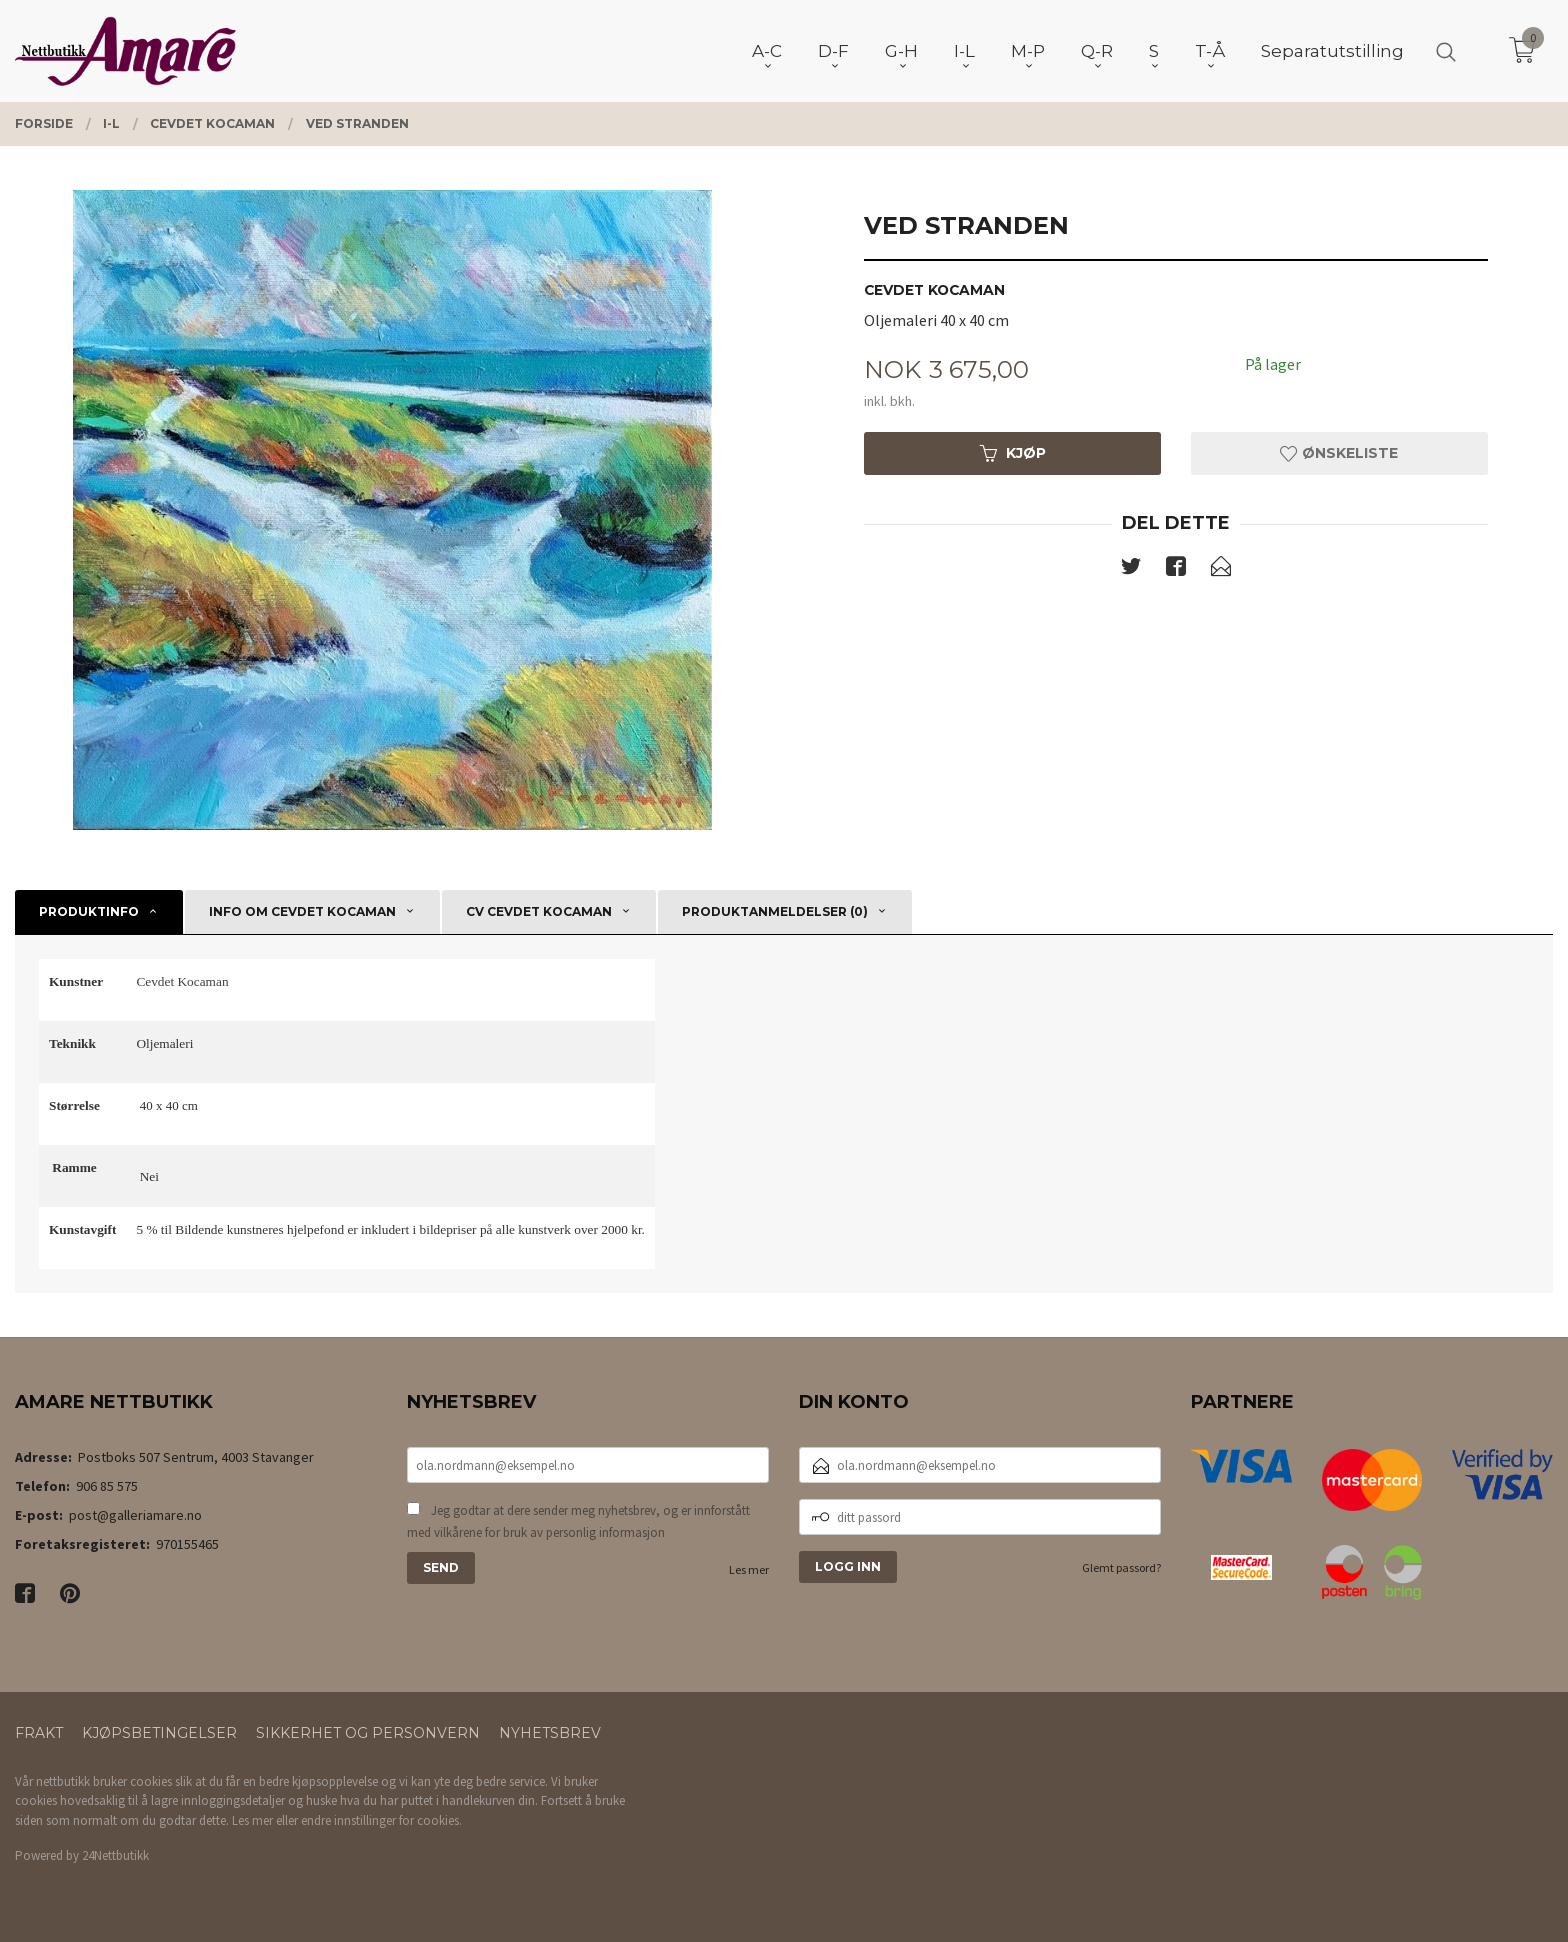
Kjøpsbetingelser (159, 1733)
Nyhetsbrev (550, 1733)
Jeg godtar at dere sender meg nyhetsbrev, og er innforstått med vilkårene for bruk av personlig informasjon (578, 1521)
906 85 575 (107, 1486)
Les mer (749, 1569)
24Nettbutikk (115, 1855)
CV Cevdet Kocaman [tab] (539, 911)
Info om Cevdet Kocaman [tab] (302, 911)
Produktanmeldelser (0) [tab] (775, 911)
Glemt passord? (1121, 1567)
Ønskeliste (1339, 453)
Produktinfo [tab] (89, 911)
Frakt (39, 1733)
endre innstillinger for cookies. (381, 1820)
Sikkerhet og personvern (368, 1733)
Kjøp (1013, 453)
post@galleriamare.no (135, 1515)
